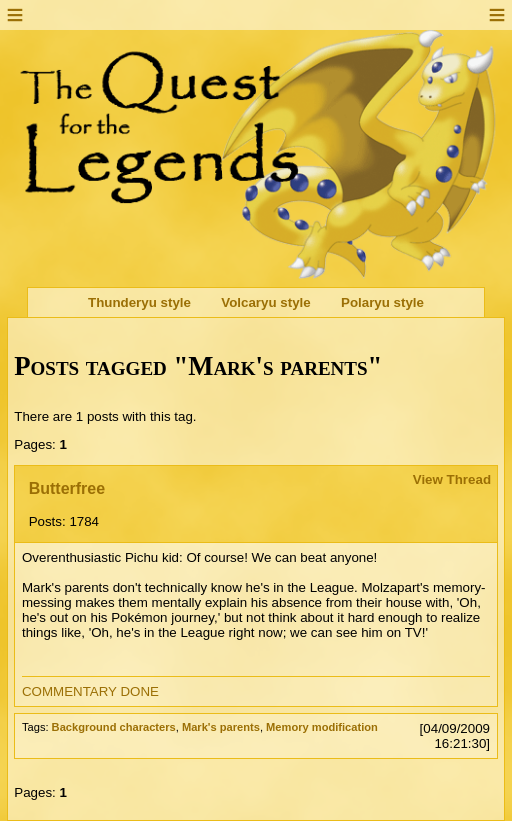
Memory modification (322, 727)
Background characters (114, 727)
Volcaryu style (265, 302)
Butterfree (67, 488)
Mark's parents (221, 727)
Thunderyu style (139, 302)
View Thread (452, 479)
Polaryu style (382, 302)
